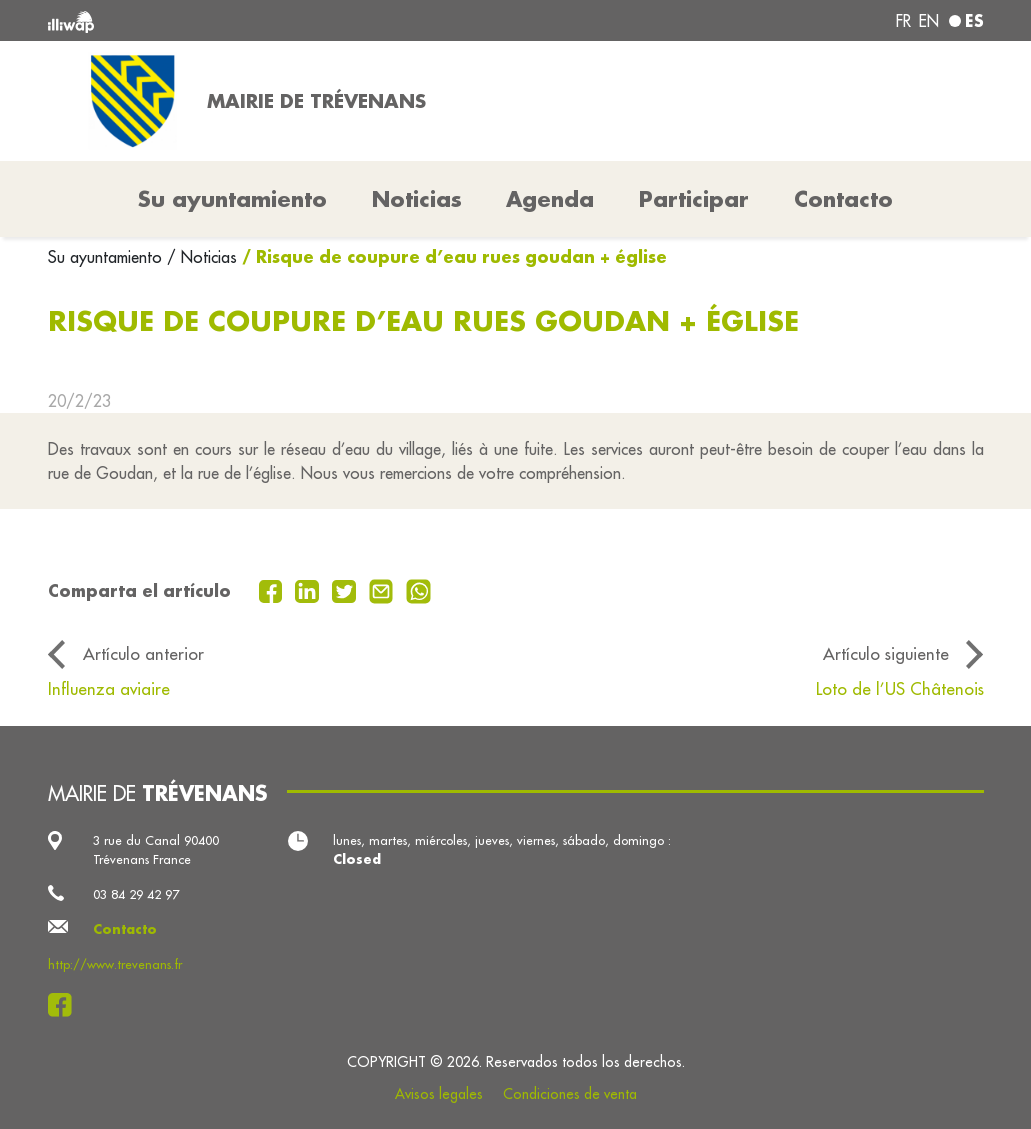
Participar (694, 199)
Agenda (550, 199)
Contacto (843, 199)
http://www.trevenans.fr (115, 964)
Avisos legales (439, 1094)
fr (903, 21)
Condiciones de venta (570, 1094)
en (929, 21)
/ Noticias (202, 257)
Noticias (417, 199)
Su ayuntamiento (107, 257)
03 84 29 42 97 (136, 894)
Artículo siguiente (886, 653)
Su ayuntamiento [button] (232, 199)
